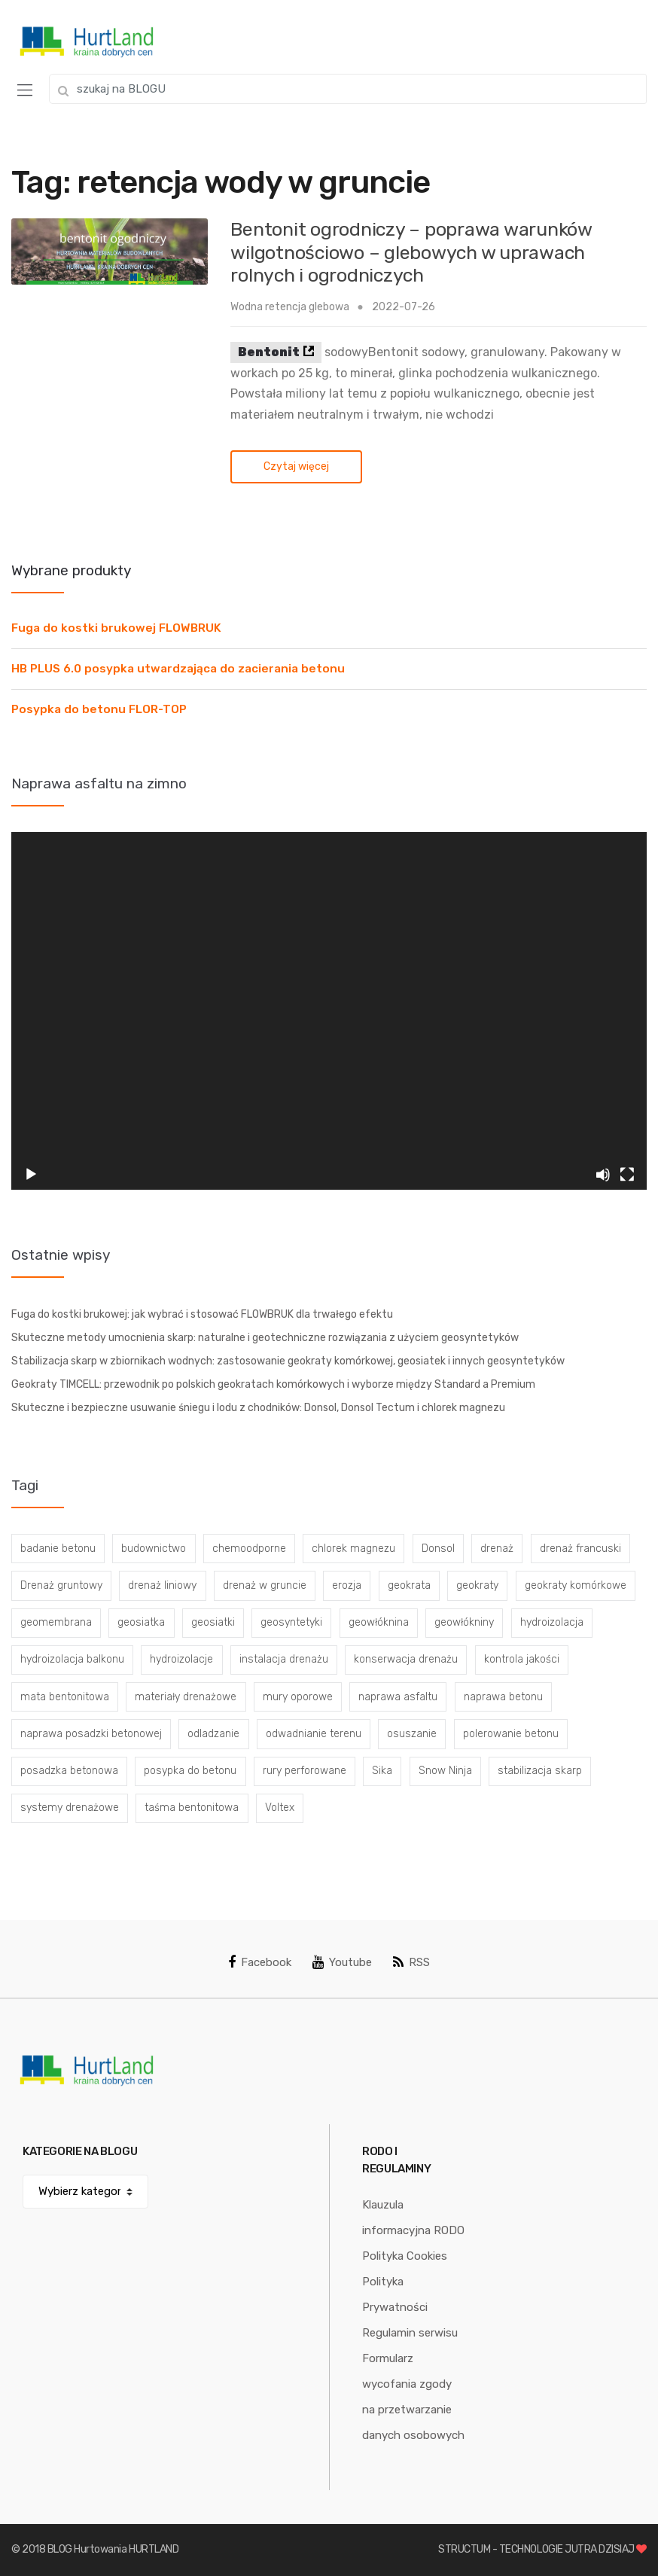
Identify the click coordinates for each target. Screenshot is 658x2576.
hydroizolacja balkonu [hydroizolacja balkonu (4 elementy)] (72, 1659)
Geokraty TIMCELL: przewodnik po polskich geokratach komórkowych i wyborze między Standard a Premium (273, 1384)
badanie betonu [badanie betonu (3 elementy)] (58, 1548)
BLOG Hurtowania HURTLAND (113, 2549)
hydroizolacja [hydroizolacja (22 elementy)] (551, 1622)
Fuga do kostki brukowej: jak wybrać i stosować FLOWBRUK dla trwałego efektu (202, 1314)
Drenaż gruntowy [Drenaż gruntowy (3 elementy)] (61, 1585)
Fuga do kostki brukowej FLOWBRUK (116, 628)
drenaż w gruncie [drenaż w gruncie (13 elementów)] (264, 1585)
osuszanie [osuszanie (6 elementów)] (412, 1733)
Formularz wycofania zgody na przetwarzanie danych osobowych (413, 2397)
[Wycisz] (603, 1174)
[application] (329, 1011)
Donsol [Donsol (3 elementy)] (438, 1548)
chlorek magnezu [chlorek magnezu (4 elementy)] (353, 1548)
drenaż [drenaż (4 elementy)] (496, 1548)
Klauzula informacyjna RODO (413, 2217)
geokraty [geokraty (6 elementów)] (477, 1585)
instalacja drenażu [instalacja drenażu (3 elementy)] (283, 1659)
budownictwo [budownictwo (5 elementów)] (153, 1548)
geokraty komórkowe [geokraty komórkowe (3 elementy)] (575, 1585)
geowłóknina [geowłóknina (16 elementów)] (379, 1622)
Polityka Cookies (404, 2256)
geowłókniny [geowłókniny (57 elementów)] (464, 1622)
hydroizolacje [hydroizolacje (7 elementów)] (181, 1659)
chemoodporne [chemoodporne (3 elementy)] (249, 1548)
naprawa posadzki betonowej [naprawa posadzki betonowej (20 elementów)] (91, 1733)
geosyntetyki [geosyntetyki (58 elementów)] (291, 1622)
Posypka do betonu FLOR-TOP (99, 709)
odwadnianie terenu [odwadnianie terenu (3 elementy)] (313, 1733)
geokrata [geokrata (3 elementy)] (409, 1585)
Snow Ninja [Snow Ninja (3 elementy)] (445, 1770)
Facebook (259, 1962)
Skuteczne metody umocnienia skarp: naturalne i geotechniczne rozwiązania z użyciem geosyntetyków (265, 1337)
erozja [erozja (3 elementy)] (346, 1585)
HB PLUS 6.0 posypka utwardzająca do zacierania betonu (178, 668)
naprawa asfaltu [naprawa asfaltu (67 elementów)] (397, 1696)
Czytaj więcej (296, 466)
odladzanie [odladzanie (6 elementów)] (213, 1733)
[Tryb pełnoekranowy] (627, 1174)
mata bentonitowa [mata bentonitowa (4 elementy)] (64, 1696)
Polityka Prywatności (395, 2294)
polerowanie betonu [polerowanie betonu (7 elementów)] (511, 1733)
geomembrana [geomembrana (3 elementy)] (56, 1622)
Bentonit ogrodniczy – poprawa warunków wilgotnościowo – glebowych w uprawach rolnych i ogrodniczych (411, 252)
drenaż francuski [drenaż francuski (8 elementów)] (580, 1548)
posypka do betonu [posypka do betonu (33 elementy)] (190, 1770)
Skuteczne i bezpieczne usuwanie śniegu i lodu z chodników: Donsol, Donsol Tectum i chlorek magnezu (258, 1407)
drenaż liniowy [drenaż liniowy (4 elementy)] (162, 1585)
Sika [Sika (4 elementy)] (382, 1770)
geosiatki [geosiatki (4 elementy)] (213, 1622)
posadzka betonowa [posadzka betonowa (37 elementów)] (69, 1770)
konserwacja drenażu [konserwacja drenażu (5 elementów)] (406, 1659)
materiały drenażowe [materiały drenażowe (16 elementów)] (185, 1696)
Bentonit (269, 352)
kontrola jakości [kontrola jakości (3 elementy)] (521, 1659)
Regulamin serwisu (410, 2333)
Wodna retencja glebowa (289, 306)
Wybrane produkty (71, 570)
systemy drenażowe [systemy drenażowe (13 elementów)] (69, 1807)
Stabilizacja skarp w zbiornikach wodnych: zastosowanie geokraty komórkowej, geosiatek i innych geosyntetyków (288, 1361)
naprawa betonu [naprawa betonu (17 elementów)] (503, 1696)
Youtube (342, 1962)
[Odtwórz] (30, 1174)
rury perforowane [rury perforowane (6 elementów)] (304, 1770)
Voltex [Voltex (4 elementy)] (279, 1807)
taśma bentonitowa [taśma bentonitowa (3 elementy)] (192, 1807)
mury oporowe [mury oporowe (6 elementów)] (298, 1696)
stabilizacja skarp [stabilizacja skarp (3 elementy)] (540, 1770)
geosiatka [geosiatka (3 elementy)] (141, 1622)
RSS (411, 1962)
